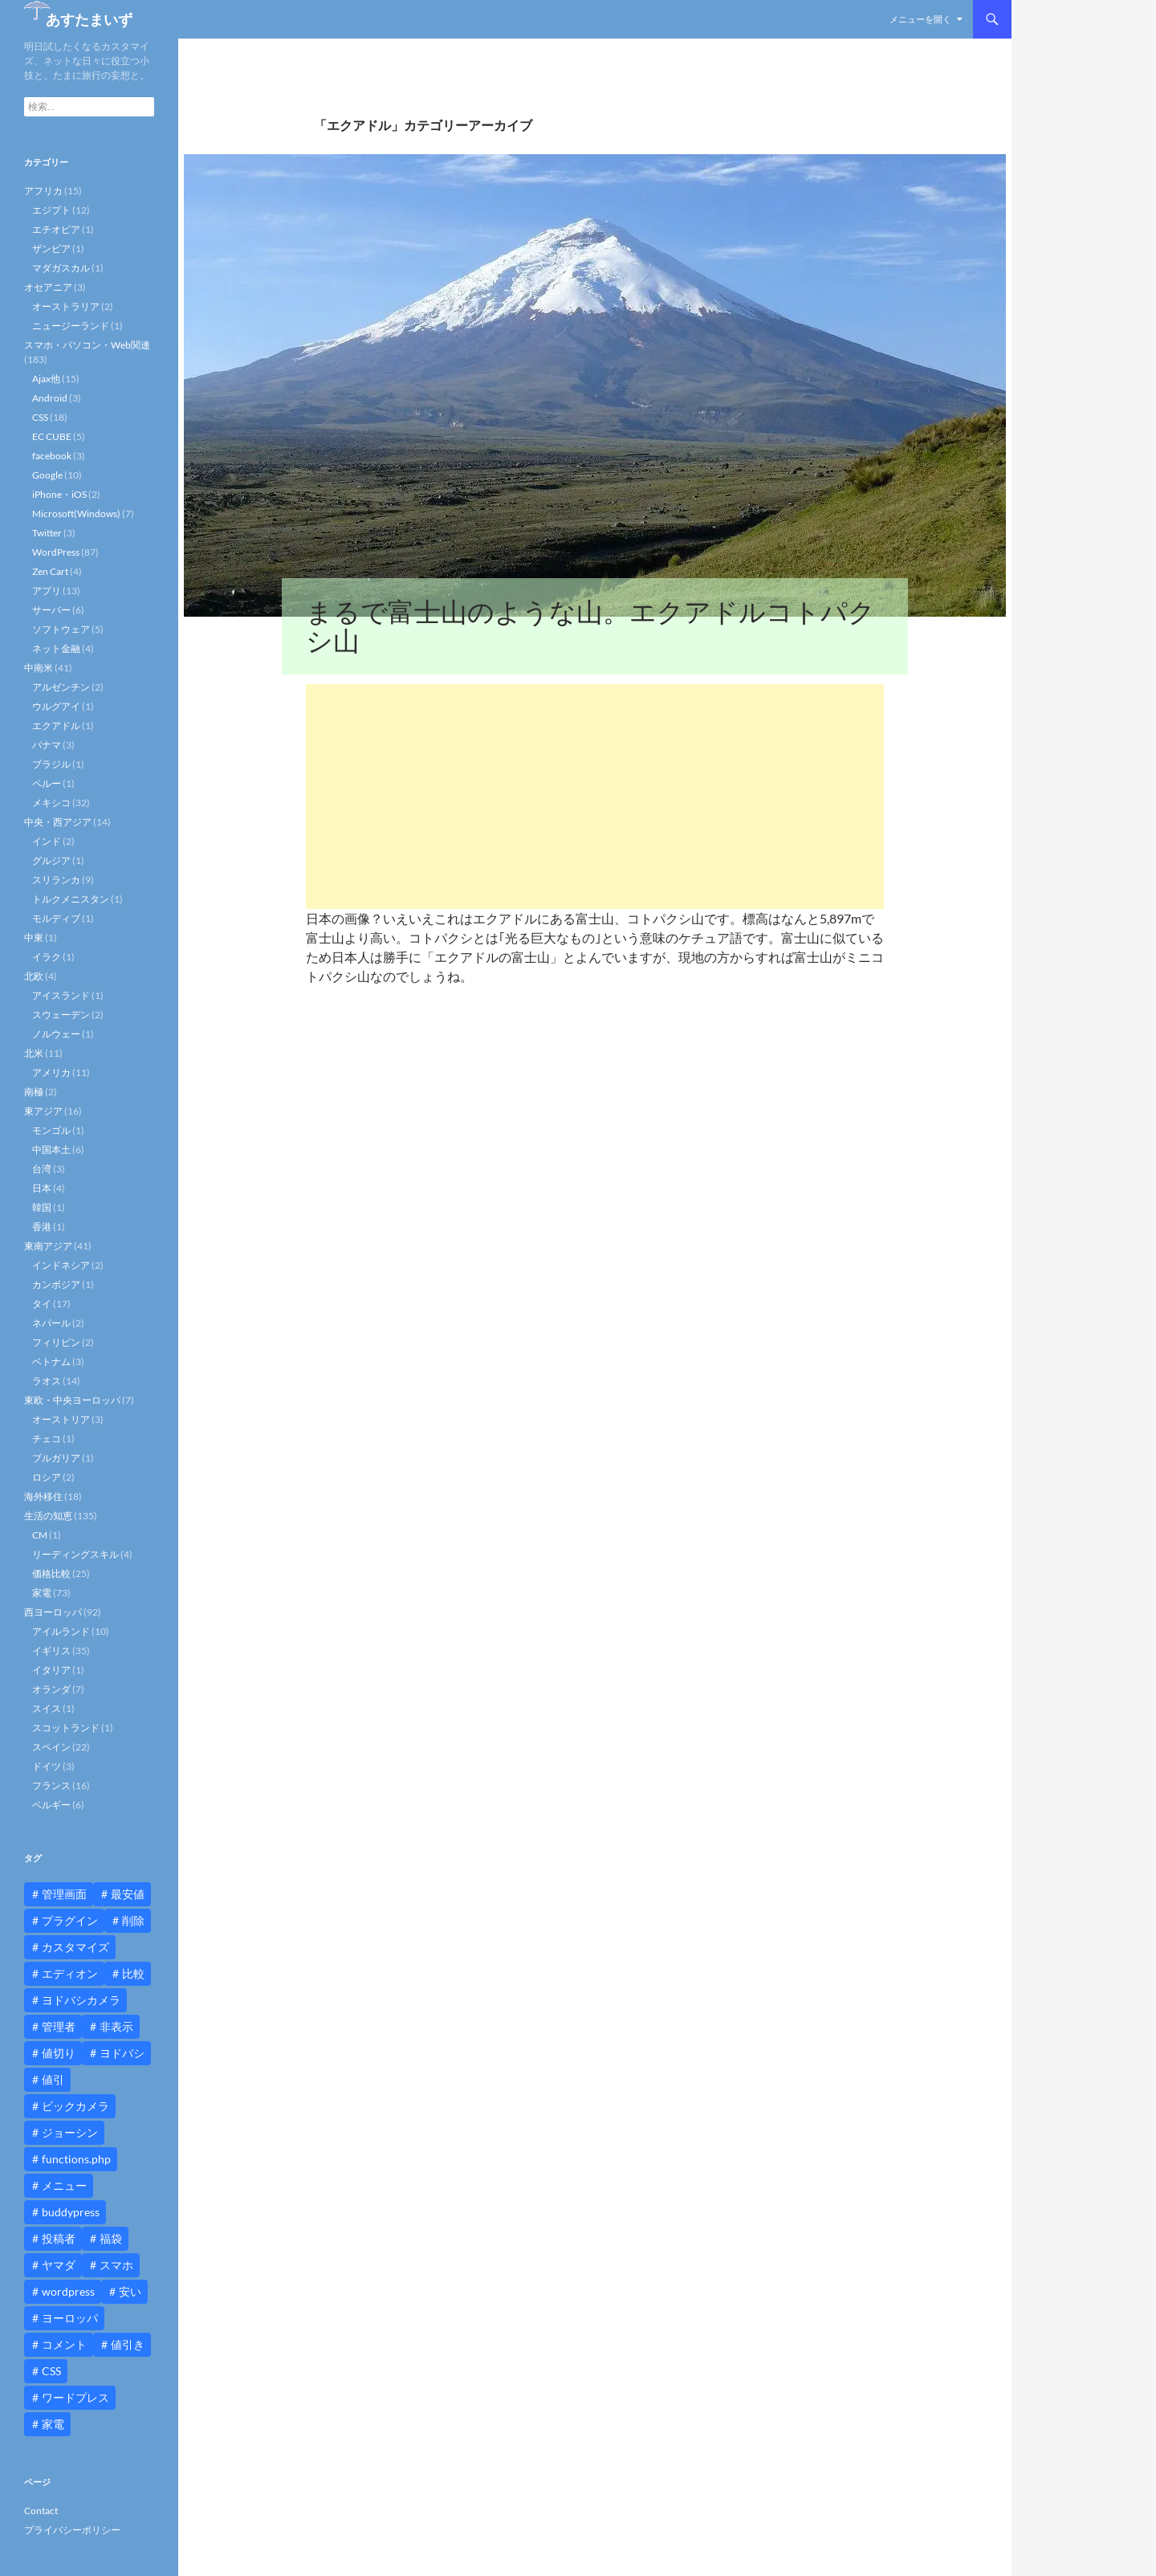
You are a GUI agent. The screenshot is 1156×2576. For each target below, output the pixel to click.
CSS (40, 417)
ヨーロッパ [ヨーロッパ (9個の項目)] (70, 2318)
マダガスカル (61, 268)
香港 (41, 1227)
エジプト (51, 210)
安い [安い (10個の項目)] (130, 2291)
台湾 (41, 1169)
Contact (41, 2511)
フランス (51, 1785)
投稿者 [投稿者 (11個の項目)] (58, 2238)
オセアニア (48, 287)
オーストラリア (66, 306)
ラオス (46, 1381)
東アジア (43, 1111)
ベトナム (51, 1361)
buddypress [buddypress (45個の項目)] (71, 2212)
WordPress (55, 552)
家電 (41, 1593)
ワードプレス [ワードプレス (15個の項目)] (75, 2397)
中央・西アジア (58, 822)
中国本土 (51, 1149)
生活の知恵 (48, 1516)
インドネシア (61, 1265)
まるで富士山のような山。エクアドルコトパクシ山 (590, 626)
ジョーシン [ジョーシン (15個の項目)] (70, 2132)
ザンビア (51, 249)
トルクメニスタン (70, 899)
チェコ (46, 1439)
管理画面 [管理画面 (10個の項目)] (64, 1894)
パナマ (46, 745)
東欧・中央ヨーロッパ (72, 1400)
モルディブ (56, 918)
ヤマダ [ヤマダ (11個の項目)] (58, 2265)
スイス (46, 1708)
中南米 (38, 668)
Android (49, 398)
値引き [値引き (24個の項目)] (127, 2344)
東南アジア (48, 1246)
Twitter (47, 533)
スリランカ (56, 880)
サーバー (51, 610)
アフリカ (43, 191)
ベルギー (51, 1805)
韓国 (41, 1207)
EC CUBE (51, 436)
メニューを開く (920, 19)
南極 (33, 1092)
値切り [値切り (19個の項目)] (58, 2053)
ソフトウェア (61, 629)
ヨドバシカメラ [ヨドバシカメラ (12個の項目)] (81, 2000)
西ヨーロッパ (53, 1612)
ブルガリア (56, 1458)
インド (46, 841)
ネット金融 (56, 648)
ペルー (46, 783)
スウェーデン (61, 1015)
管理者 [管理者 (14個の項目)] (58, 2026)
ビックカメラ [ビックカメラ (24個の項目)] (75, 2106)
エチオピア (56, 229)
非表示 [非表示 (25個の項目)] (116, 2026)
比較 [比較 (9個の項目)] (133, 1973)
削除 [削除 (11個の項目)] (133, 1920)
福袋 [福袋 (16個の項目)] (111, 2238)
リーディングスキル (75, 1554)
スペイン (51, 1747)
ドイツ (46, 1766)
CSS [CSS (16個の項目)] (51, 2371)
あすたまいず (89, 19)
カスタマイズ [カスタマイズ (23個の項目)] (75, 1947)
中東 (33, 937)
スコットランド (66, 1728)
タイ (41, 1304)
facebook (51, 456)
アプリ (46, 591)
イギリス (51, 1651)
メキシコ (51, 803)
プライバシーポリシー (72, 2530)
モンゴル (51, 1130)
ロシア (46, 1477)
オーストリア (61, 1419)
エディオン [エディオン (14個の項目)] (70, 1973)
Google (47, 475)
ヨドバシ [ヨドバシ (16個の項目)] (122, 2053)
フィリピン (56, 1342)
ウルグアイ (56, 706)
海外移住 (43, 1496)
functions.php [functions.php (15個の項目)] (76, 2159)
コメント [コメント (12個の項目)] (64, 2344)
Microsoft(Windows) (76, 513)
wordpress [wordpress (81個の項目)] (68, 2291)
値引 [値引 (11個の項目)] (53, 2079)
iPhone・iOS (59, 494)
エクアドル (56, 725)
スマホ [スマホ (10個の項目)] (116, 2265)
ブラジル (51, 764)
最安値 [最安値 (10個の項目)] (127, 1894)
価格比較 (51, 1573)
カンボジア (56, 1284)
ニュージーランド (70, 326)
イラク (46, 957)
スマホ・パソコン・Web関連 (87, 345)
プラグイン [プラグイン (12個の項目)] (70, 1920)
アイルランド (61, 1631)
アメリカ (51, 1072)
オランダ (51, 1689)
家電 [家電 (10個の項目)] (53, 2424)
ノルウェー (56, 1034)
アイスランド (61, 995)
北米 (33, 1053)
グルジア (51, 860)
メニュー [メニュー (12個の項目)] (64, 2185)
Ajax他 (46, 379)
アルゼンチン (61, 687)
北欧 (33, 976)
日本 (41, 1188)
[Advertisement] (595, 796)
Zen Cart (50, 571)
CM (39, 1535)
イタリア (51, 1670)
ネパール (51, 1323)
